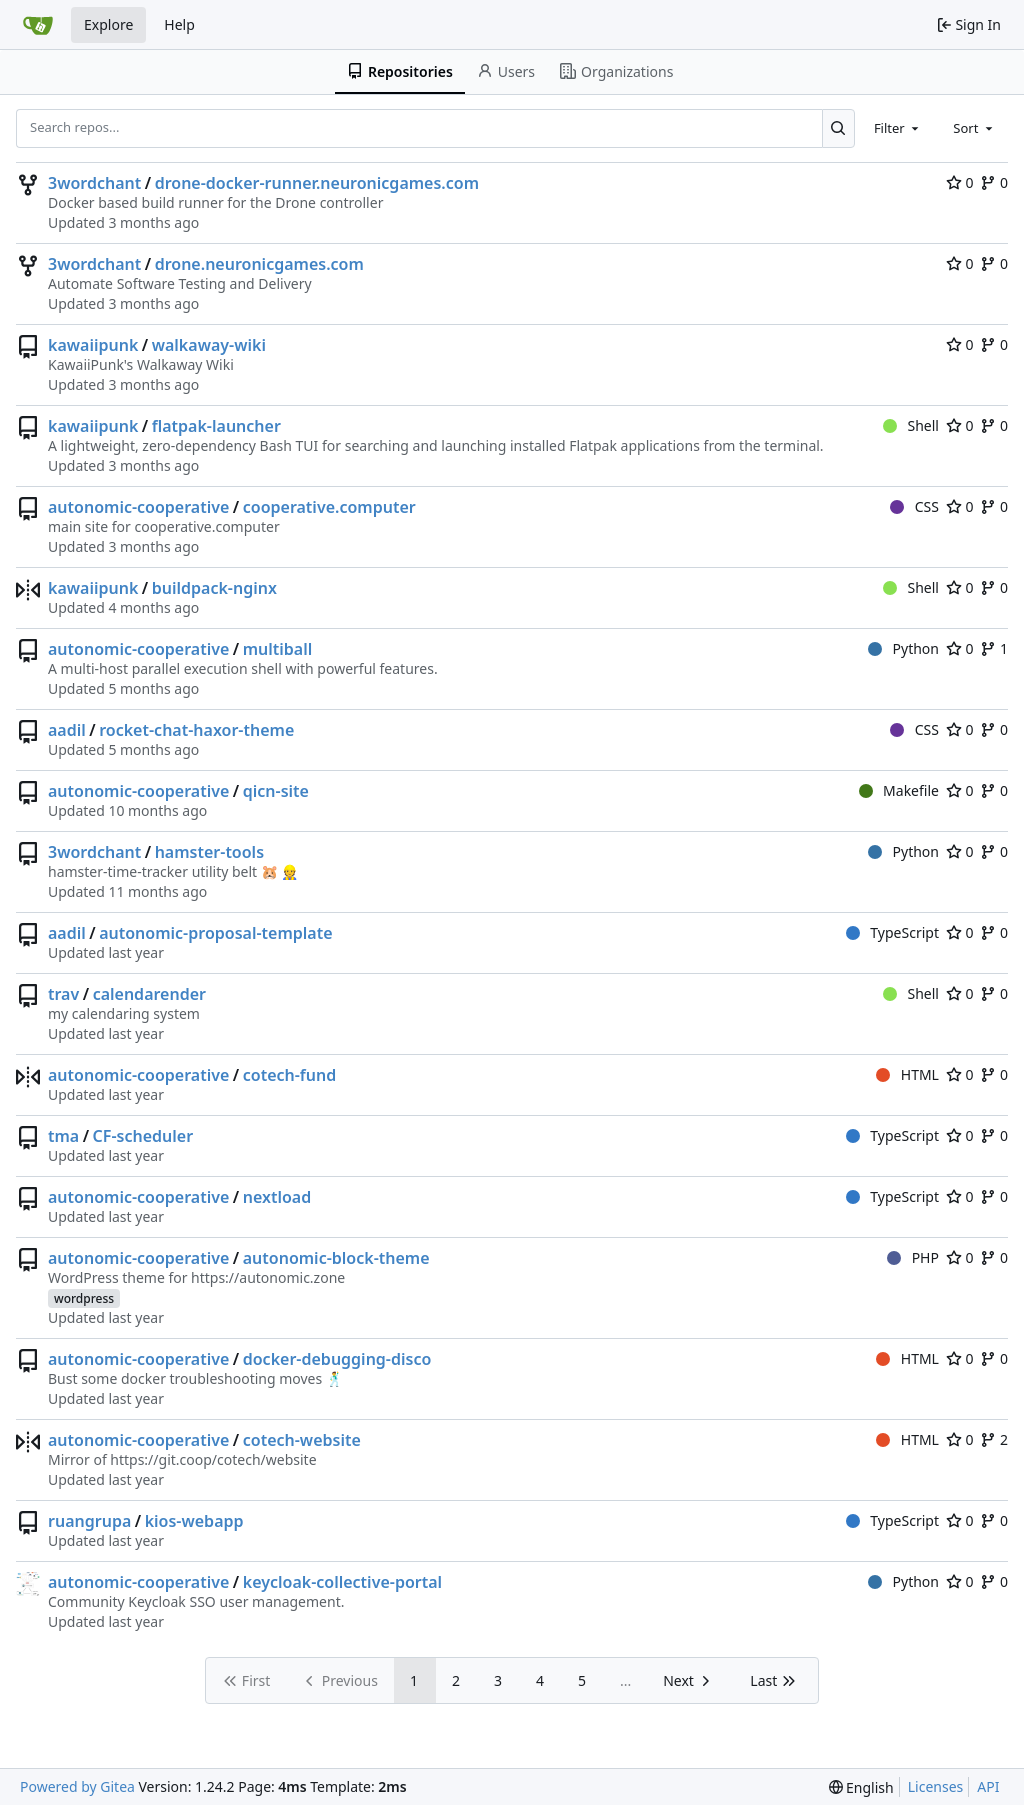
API (988, 1786)
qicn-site (276, 791)
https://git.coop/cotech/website (213, 1459)
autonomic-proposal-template (215, 933)
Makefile (899, 790)
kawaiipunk (93, 345)
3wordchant (94, 183)
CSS (914, 506)
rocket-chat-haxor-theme (196, 730)
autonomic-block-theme (336, 1258)
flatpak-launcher (216, 426)
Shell (911, 425)
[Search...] (838, 128)
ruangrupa (89, 1521)
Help (179, 24)
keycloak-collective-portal (342, 1582)
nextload (277, 1197)
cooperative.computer (329, 507)
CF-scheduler (143, 1136)
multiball (278, 649)
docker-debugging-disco (337, 1359)
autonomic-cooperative (138, 507)
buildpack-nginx (214, 588)
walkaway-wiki (209, 345)
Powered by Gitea (77, 1786)
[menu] (861, 1787)
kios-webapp (194, 1521)
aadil (67, 730)
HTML (907, 1074)
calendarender (149, 994)
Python (903, 648)
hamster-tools (209, 852)
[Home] (38, 25)
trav (63, 994)
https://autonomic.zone (268, 1277)
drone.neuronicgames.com (259, 264)
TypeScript (892, 932)
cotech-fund (290, 1075)
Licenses (936, 1786)
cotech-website (302, 1440)
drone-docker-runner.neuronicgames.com (317, 183)
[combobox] (898, 128)
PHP (913, 1257)
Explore (108, 24)
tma (63, 1136)
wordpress (84, 1298)
